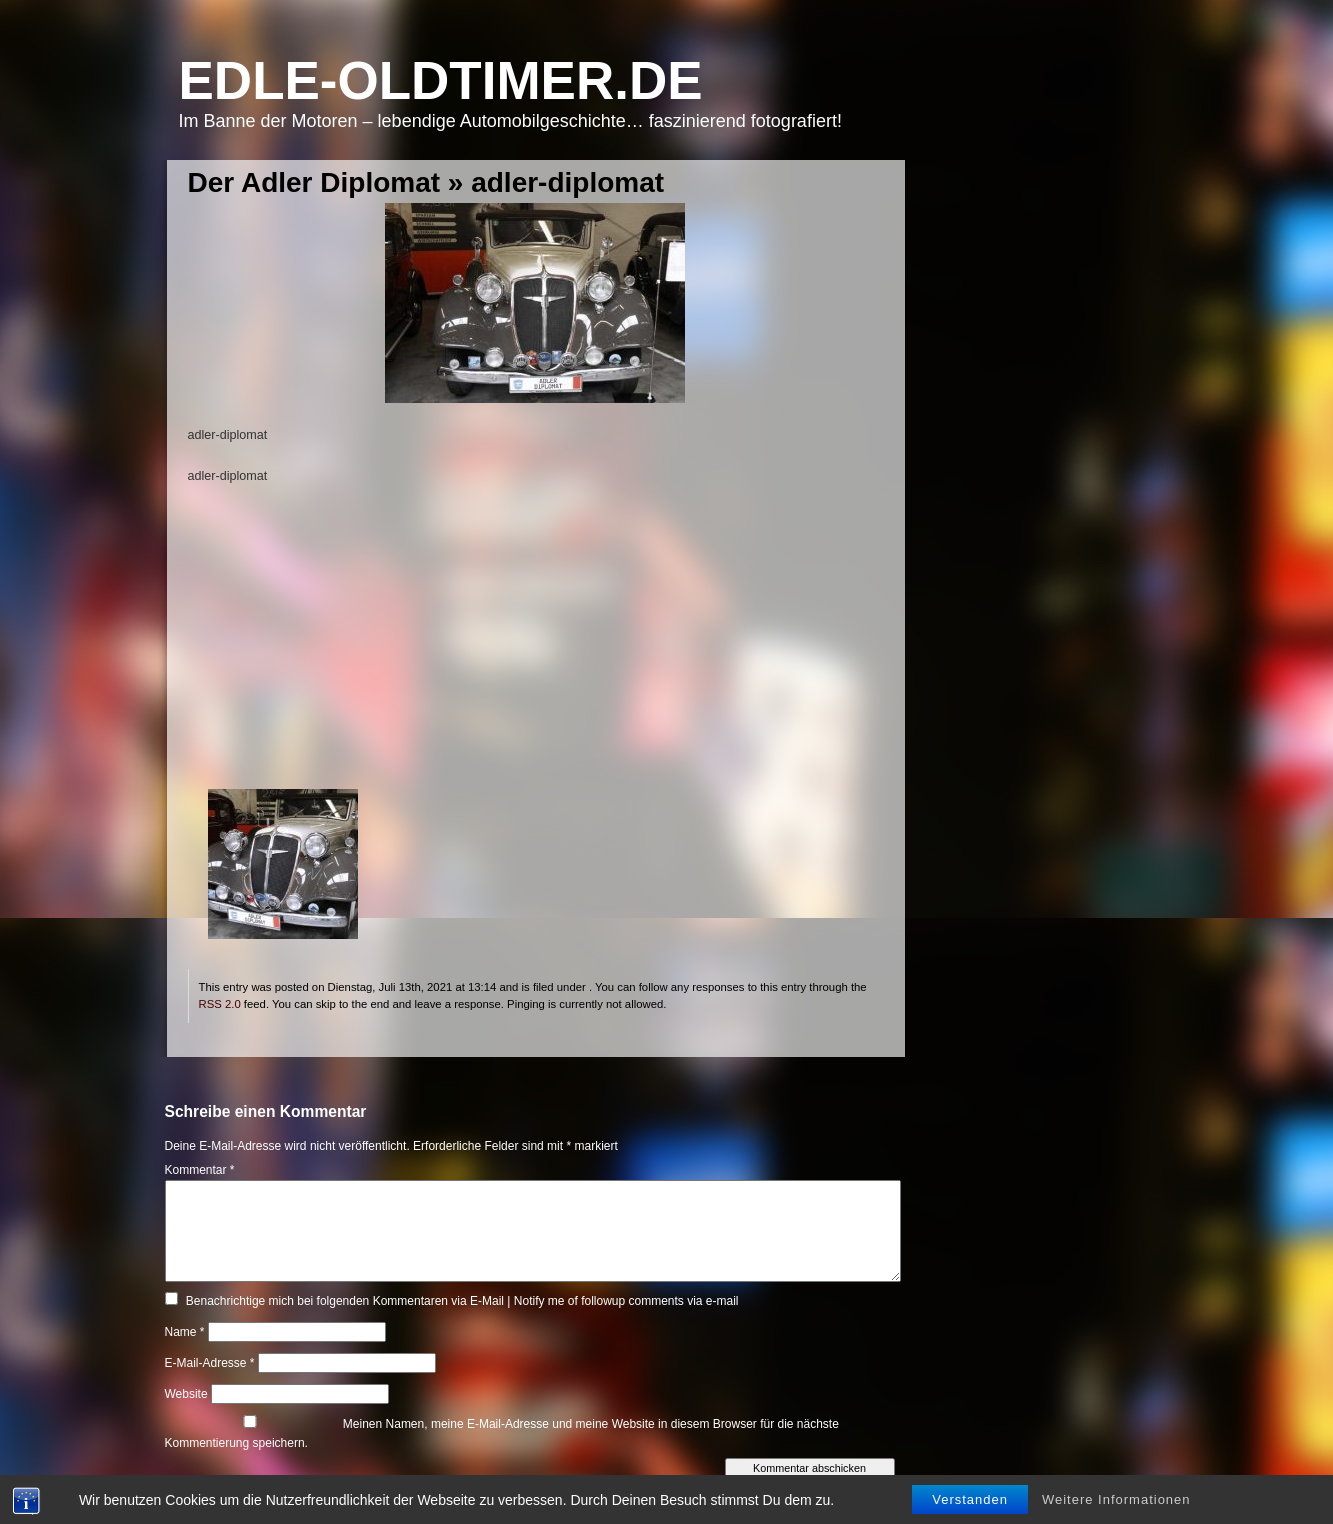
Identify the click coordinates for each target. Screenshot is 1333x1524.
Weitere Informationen (1116, 1499)
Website (186, 1394)
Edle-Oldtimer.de (441, 80)
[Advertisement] (535, 649)
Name (185, 1332)
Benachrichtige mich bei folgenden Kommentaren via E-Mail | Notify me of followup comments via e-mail (462, 1301)
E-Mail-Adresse (210, 1363)
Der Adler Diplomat (314, 182)
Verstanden (970, 1499)
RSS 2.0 (220, 1004)
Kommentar (200, 1170)
